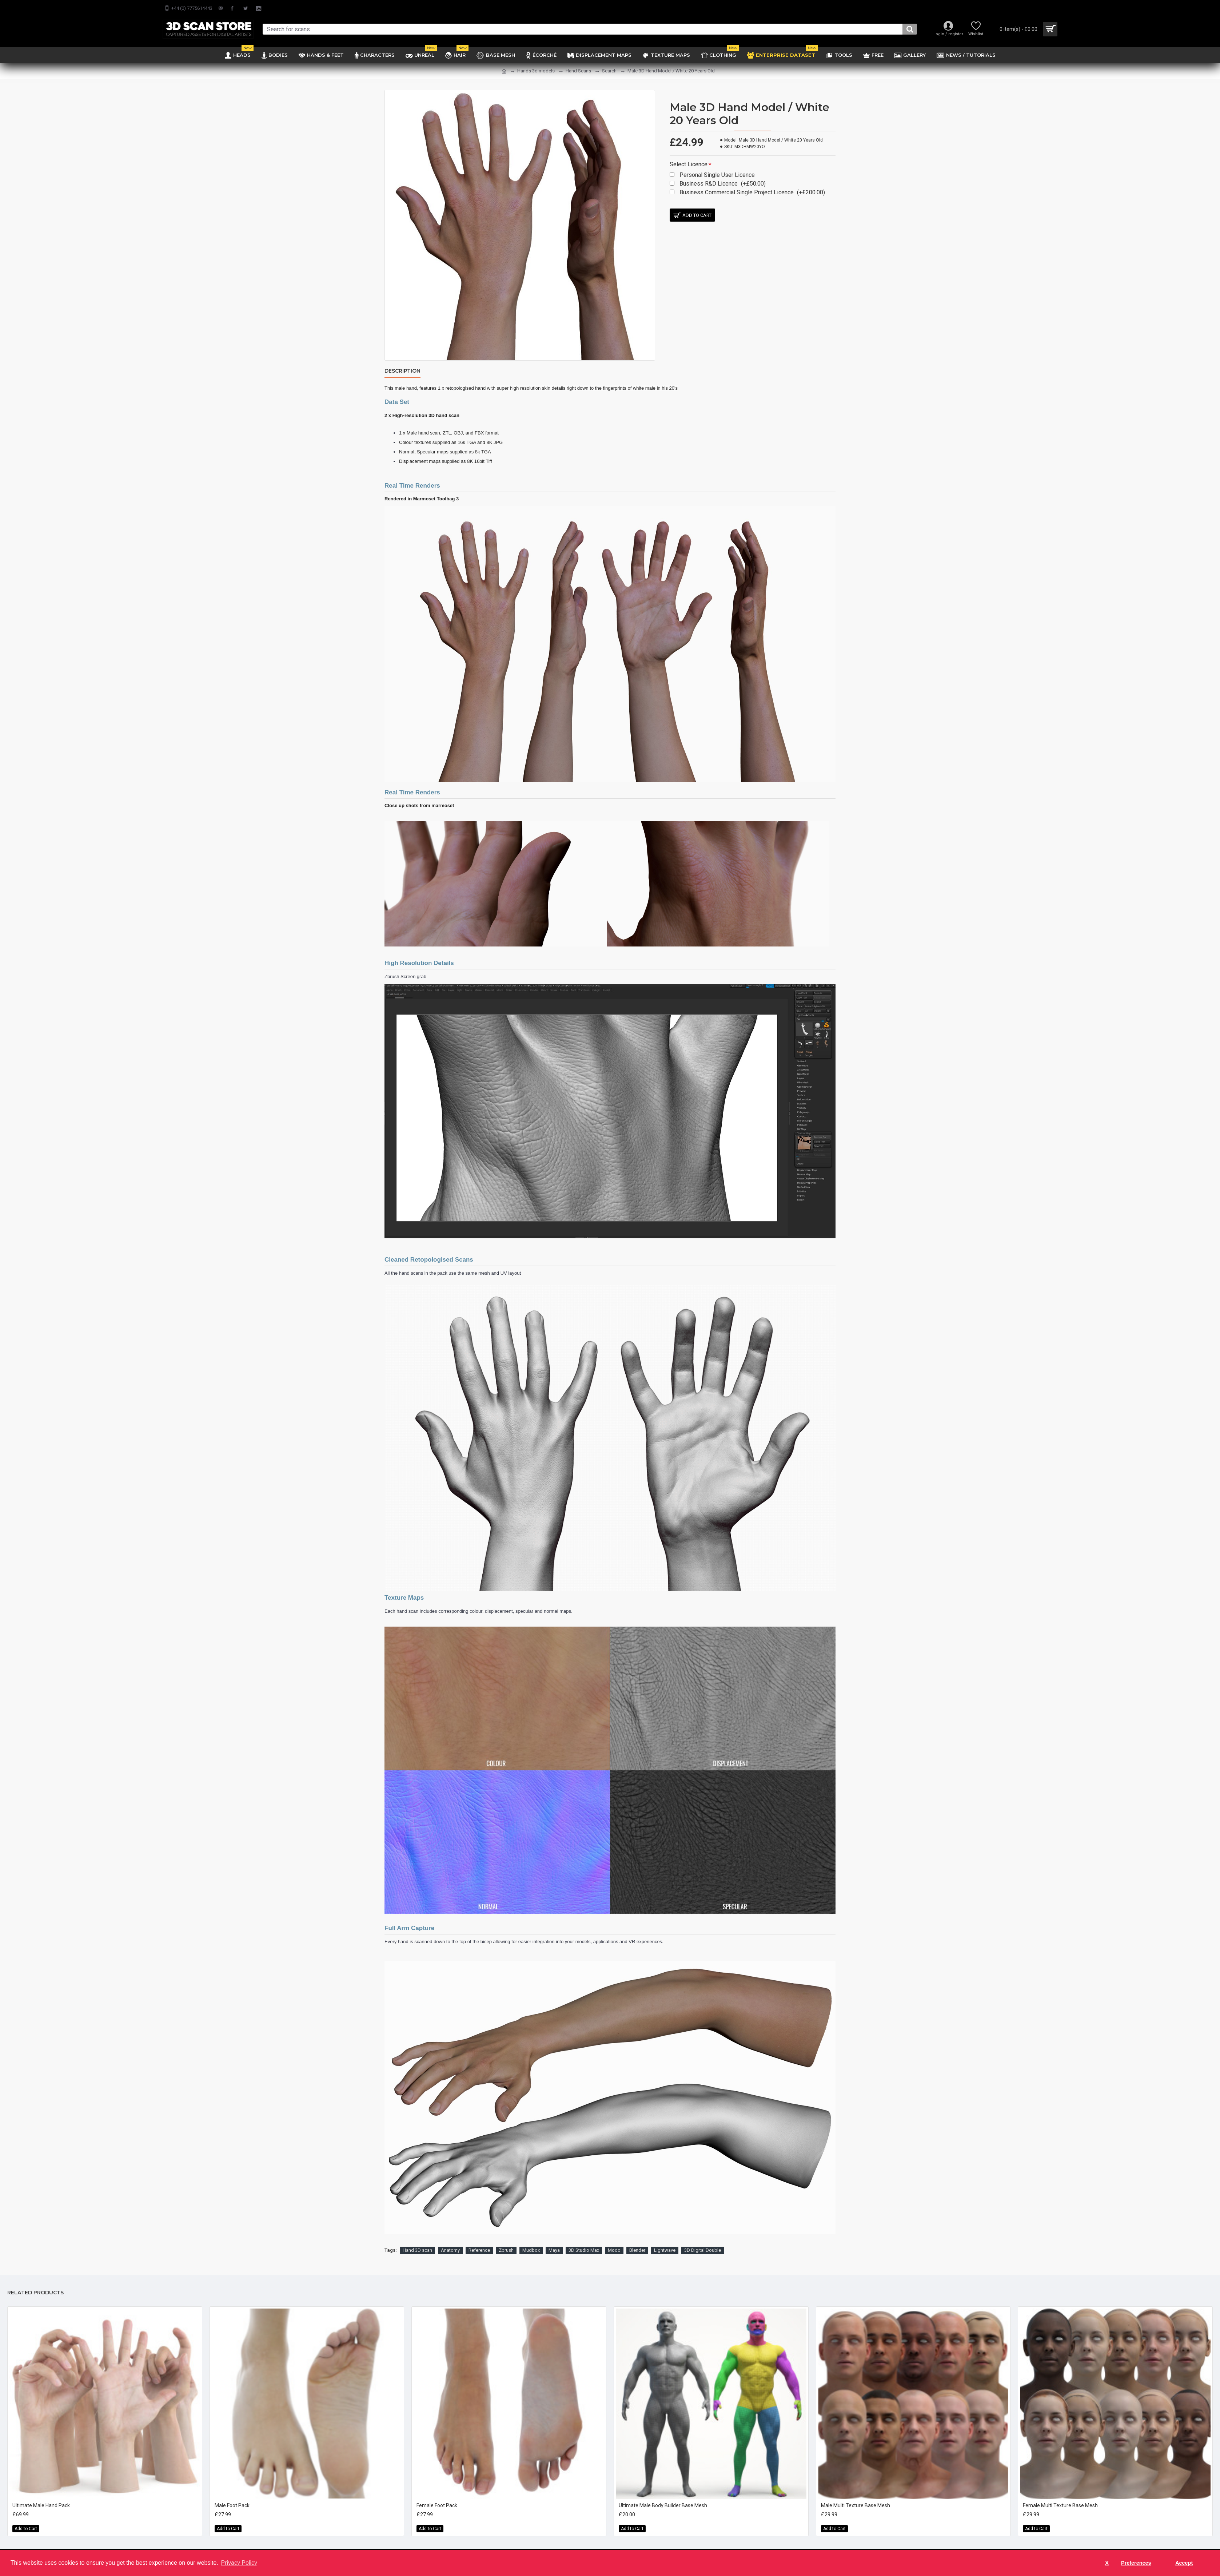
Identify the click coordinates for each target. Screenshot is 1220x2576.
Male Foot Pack (232, 2496)
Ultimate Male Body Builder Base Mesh (663, 2496)
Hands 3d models (536, 71)
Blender (637, 2241)
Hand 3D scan (417, 2241)
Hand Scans (578, 71)
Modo (614, 2241)
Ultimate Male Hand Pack (41, 2496)
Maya (554, 2241)
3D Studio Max (584, 2241)
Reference (479, 2241)
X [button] (1107, 2563)
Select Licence (688, 164)
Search (609, 71)
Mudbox (531, 2241)
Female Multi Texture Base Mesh (1060, 2496)
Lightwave (664, 2241)
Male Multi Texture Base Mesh (855, 2496)
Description (402, 371)
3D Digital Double (702, 2241)
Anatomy (450, 2241)
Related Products (35, 2284)
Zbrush (506, 2241)
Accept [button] (1184, 2563)
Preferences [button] (1136, 2563)
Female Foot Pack (436, 2496)
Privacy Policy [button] (239, 2563)
